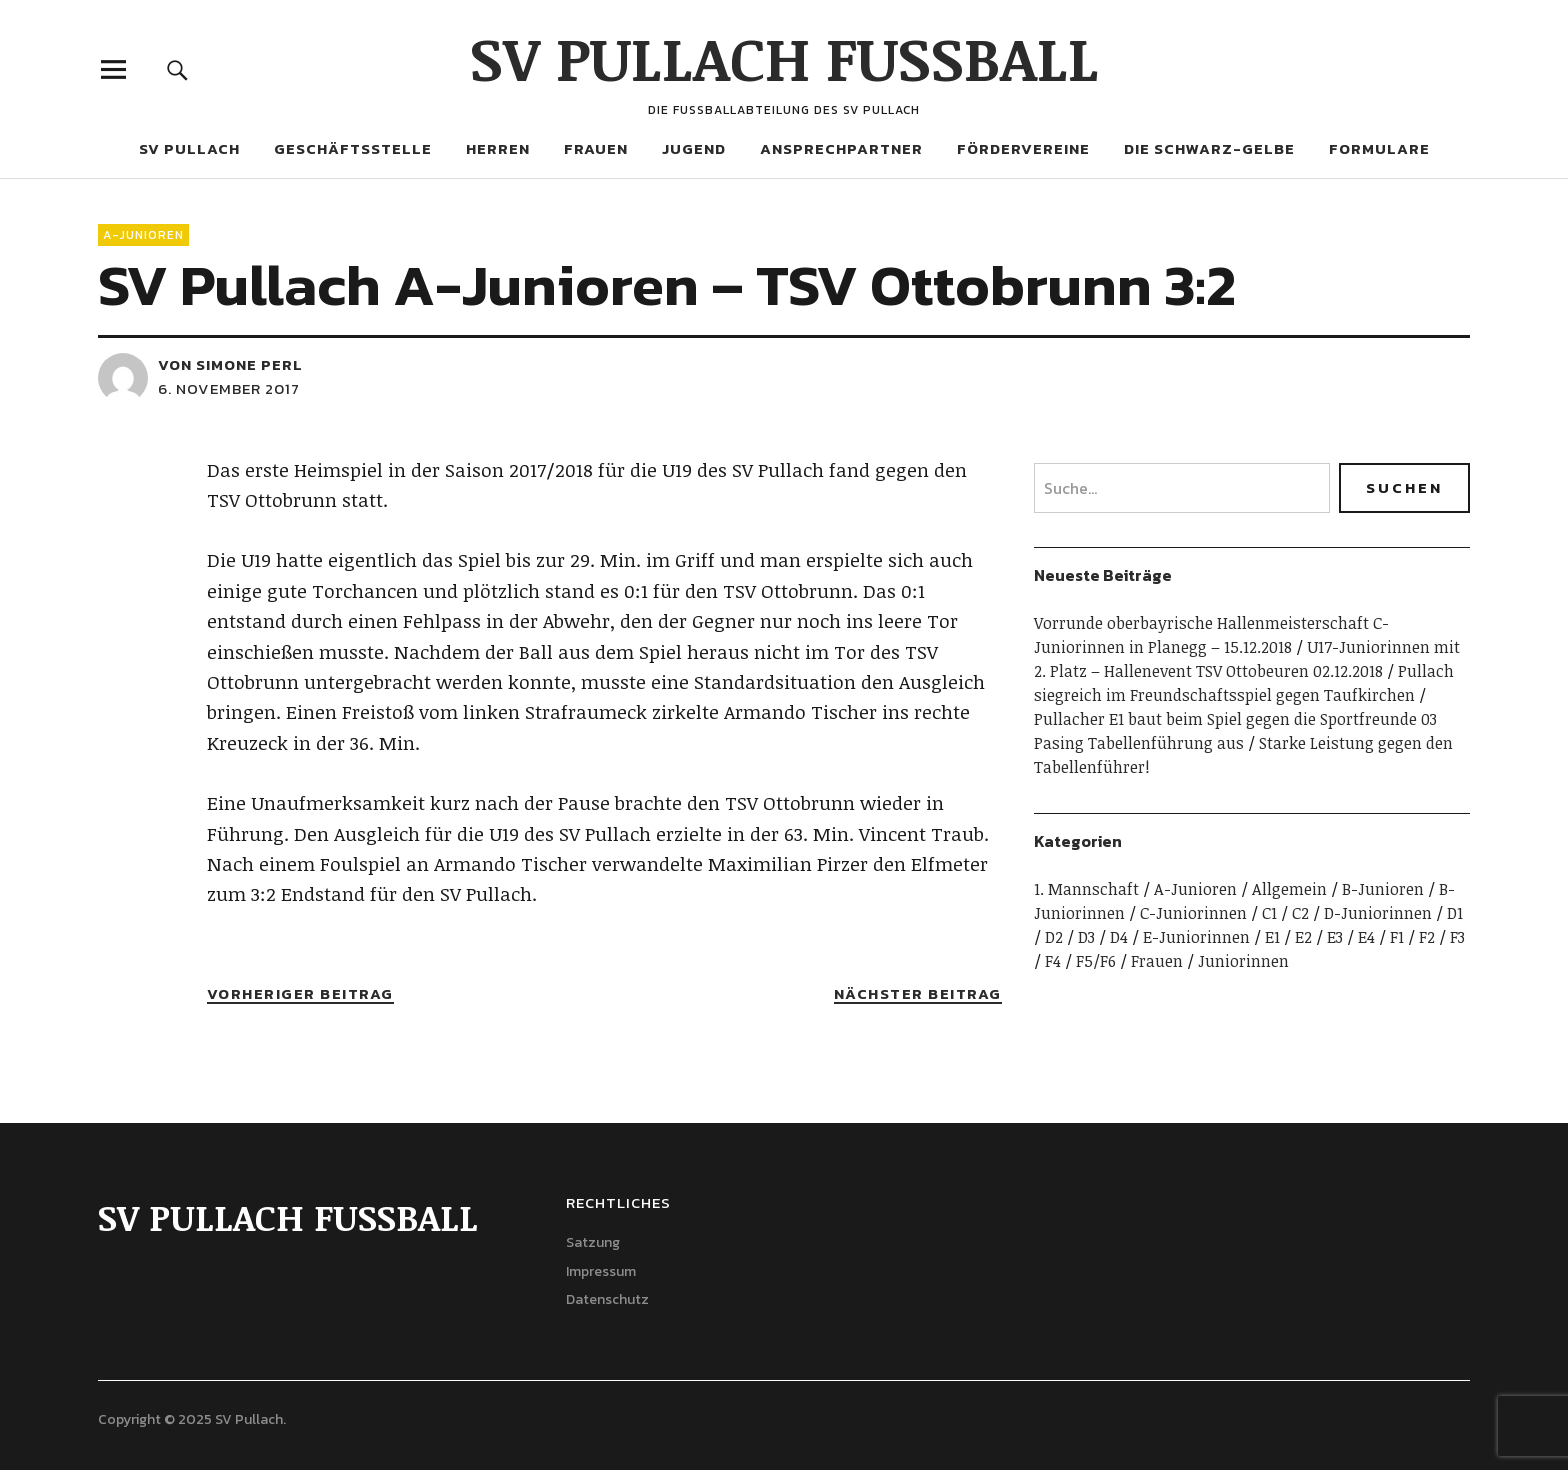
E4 (1366, 937)
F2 (1427, 937)
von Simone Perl (230, 364)
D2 (1054, 937)
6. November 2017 (229, 388)
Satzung (593, 1242)
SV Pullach (189, 148)
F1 (1397, 937)
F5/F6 (1096, 961)
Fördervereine (1023, 148)
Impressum (601, 1271)
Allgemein (1289, 889)
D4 (1119, 937)
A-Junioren (143, 235)
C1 (1269, 913)
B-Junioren (1383, 889)
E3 (1335, 937)
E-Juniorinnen (1196, 937)
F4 (1053, 961)
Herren (498, 148)
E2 (1303, 937)
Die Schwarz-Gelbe (1209, 148)
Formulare (1379, 148)
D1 (1455, 913)
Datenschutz (607, 1299)
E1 (1272, 937)
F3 (1457, 937)
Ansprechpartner (841, 148)
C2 (1300, 913)
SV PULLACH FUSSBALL (784, 57)
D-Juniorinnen (1378, 913)
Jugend (694, 148)
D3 (1086, 937)
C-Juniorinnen (1193, 913)
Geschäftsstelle (353, 148)
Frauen (596, 148)
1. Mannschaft (1086, 889)
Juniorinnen (1243, 961)
